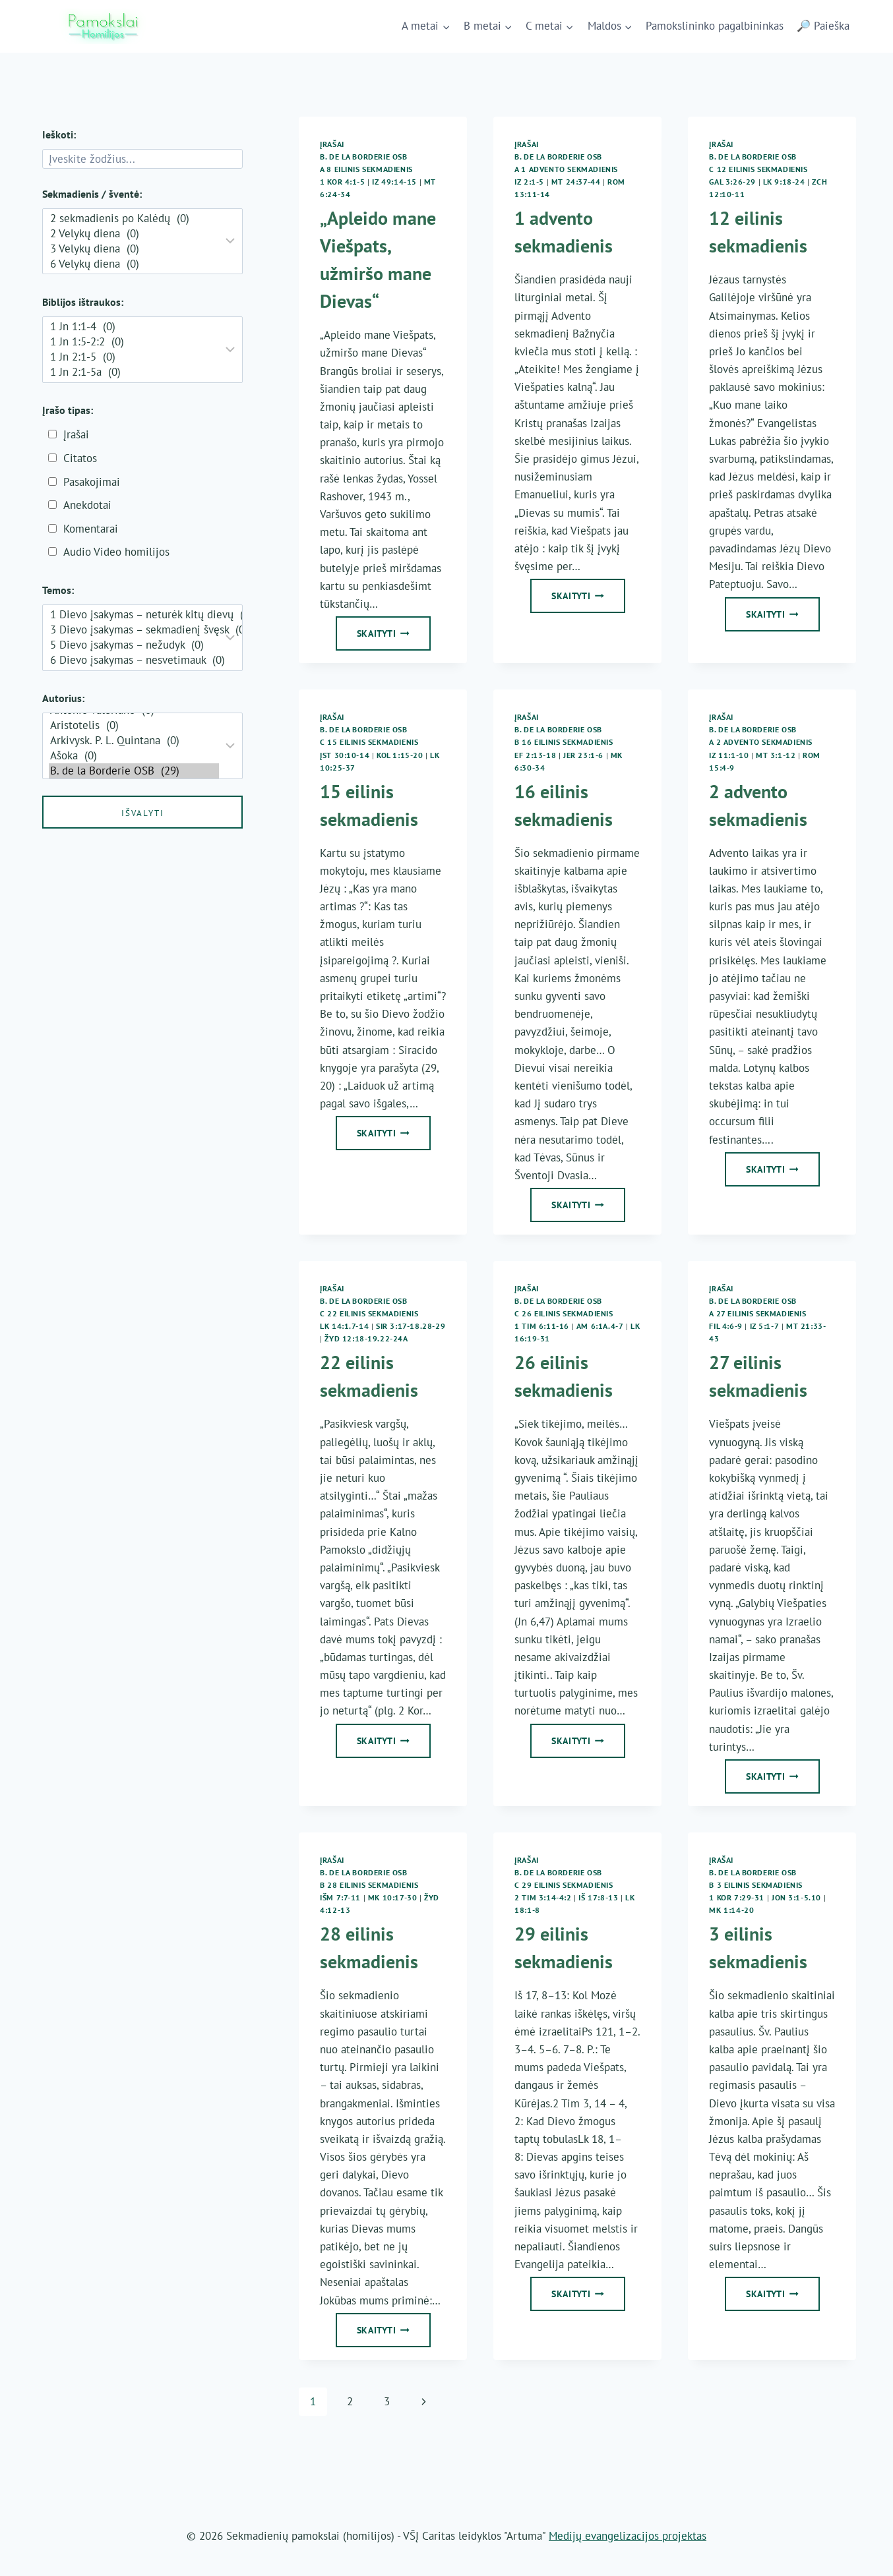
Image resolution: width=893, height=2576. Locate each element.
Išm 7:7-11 (340, 1897)
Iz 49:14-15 (394, 182)
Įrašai (332, 144)
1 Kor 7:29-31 (736, 1897)
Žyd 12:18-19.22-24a (366, 1338)
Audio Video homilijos (116, 551)
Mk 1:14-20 (731, 1910)
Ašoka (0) (134, 755)
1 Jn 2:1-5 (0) (134, 357)
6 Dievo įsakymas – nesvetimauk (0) (134, 660)
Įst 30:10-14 (344, 755)
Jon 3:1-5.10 (796, 1897)
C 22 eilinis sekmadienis (369, 1313)
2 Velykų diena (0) (134, 233)
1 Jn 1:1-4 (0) (134, 326)
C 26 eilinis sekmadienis (563, 1313)
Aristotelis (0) (134, 725)
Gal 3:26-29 (732, 182)
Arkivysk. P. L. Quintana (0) (134, 740)
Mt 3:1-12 (775, 755)
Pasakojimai (91, 482)
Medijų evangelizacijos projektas (627, 2536)
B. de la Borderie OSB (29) (134, 770)
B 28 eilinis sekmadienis (369, 1885)
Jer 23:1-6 (583, 755)
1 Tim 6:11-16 (541, 1326)
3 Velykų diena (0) (134, 248)
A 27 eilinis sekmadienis (757, 1313)
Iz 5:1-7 (765, 1326)
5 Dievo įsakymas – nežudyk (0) (134, 645)
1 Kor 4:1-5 (342, 182)
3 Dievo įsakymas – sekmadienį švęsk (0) (134, 629)
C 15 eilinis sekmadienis (369, 742)
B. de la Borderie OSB (364, 156)
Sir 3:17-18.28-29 (410, 1326)
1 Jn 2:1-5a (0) (134, 372)
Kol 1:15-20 (400, 755)
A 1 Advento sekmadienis (566, 169)
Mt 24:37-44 (576, 182)
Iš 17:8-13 (598, 1897)
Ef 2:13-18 (535, 755)
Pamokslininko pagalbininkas (715, 25)
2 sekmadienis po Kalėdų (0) (134, 218)
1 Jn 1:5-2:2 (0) (134, 341)
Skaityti (394, 637)
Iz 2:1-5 (529, 182)
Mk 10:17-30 (392, 1897)
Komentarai (90, 528)
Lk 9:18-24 (784, 182)
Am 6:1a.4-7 (600, 1326)
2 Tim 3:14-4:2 (542, 1897)
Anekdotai (87, 505)
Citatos (80, 458)
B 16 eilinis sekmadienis (563, 742)
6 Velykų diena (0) (134, 264)
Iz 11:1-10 (729, 755)
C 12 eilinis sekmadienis (758, 169)
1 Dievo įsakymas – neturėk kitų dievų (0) (134, 614)
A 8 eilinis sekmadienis (366, 169)
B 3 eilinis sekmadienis (756, 1885)
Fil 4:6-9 (725, 1326)
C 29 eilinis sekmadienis (563, 1885)
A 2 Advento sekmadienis (761, 742)
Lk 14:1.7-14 (344, 1326)
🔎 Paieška (823, 25)
